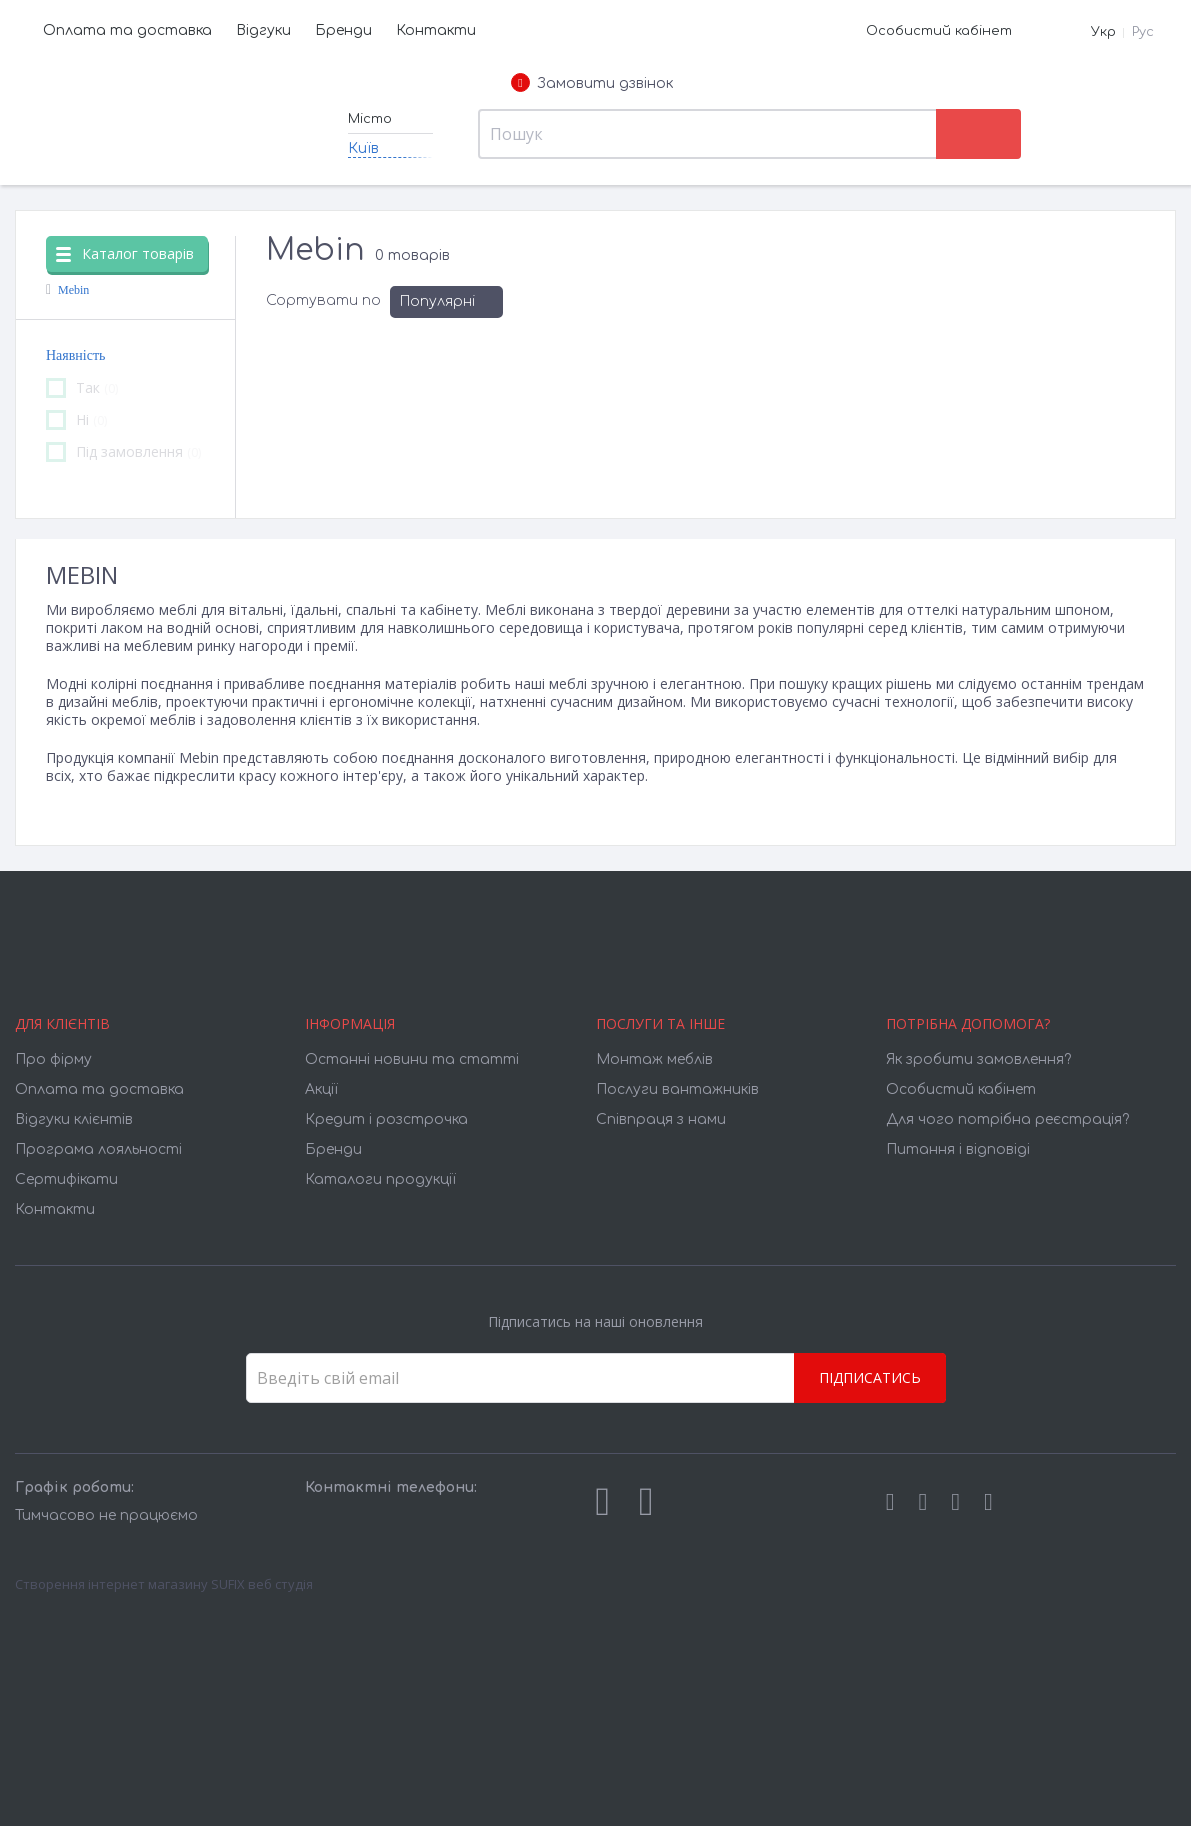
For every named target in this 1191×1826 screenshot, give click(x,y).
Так (82, 388)
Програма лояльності (98, 1149)
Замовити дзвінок (592, 84)
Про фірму (53, 1059)
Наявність (75, 355)
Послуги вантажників (677, 1089)
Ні (76, 420)
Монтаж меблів (654, 1059)
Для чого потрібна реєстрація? (1007, 1119)
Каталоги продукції (380, 1179)
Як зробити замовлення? (978, 1059)
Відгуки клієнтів (74, 1119)
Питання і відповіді (958, 1149)
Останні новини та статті (412, 1059)
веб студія (280, 1584)
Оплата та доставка (127, 30)
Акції (321, 1089)
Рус (1143, 32)
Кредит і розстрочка (386, 1119)
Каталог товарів (125, 253)
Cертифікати (66, 1179)
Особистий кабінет (939, 31)
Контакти (436, 30)
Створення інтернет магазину (111, 1584)
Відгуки (263, 30)
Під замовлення (123, 452)
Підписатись (870, 1377)
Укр (1103, 32)
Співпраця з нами (661, 1119)
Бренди (343, 30)
